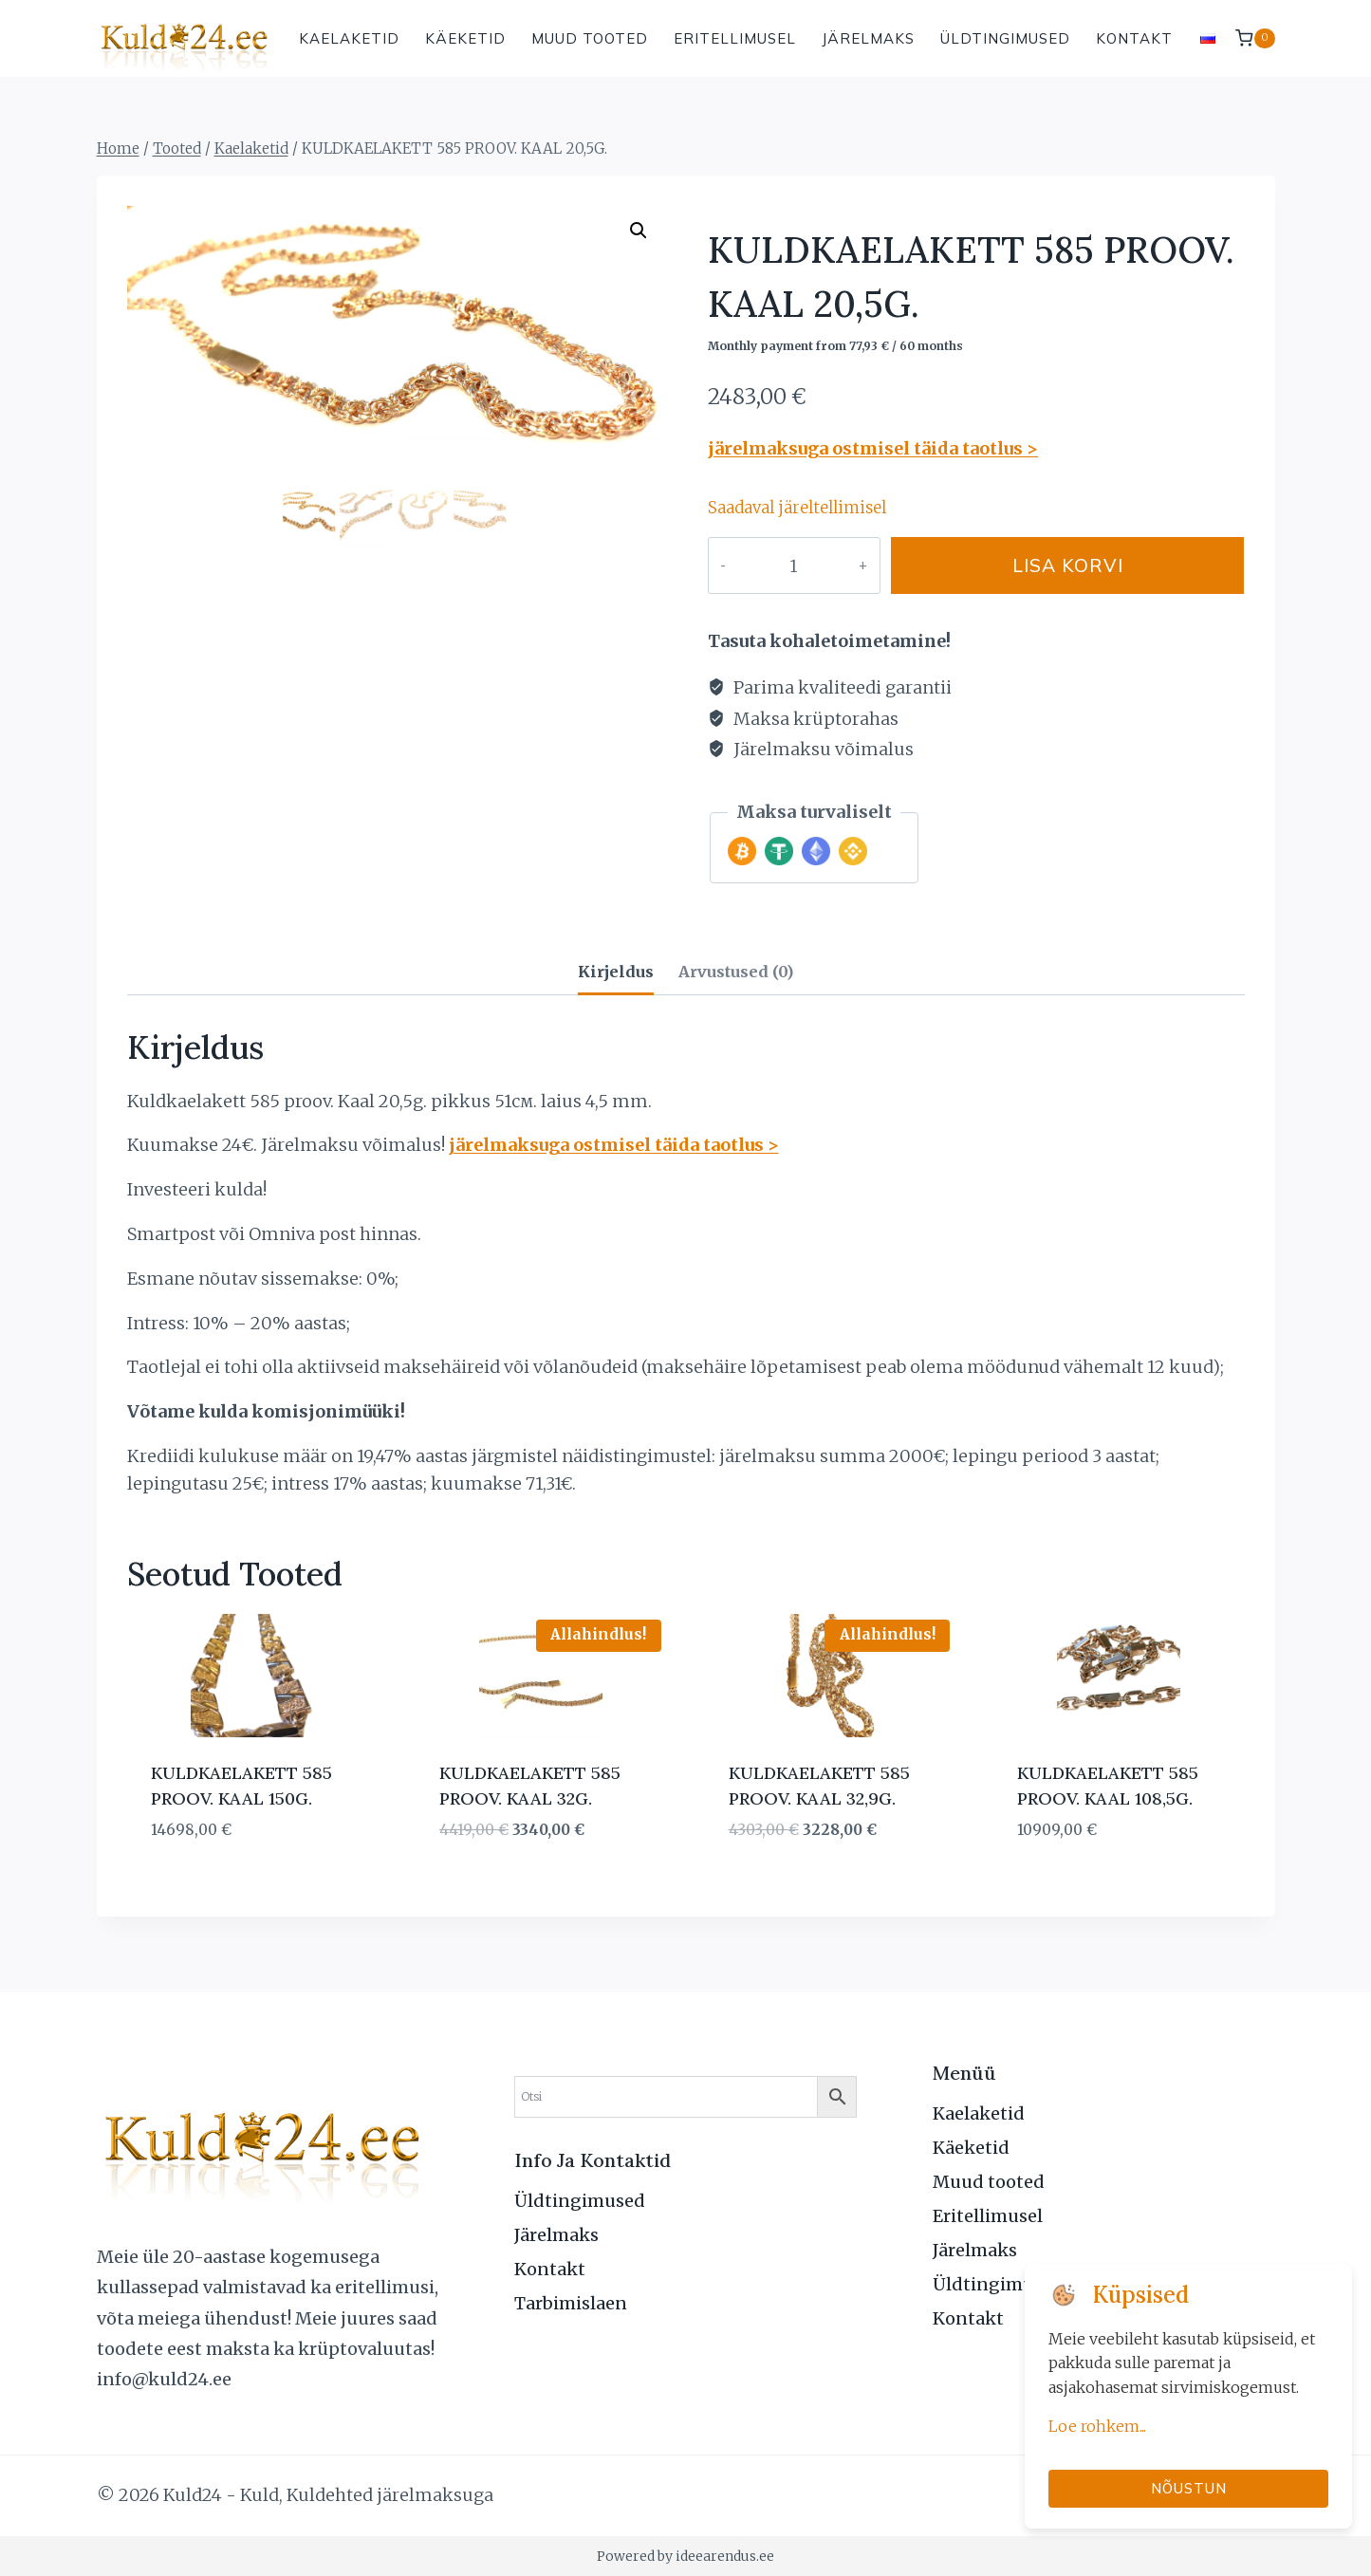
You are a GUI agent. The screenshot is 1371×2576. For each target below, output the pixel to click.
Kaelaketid (349, 38)
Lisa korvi (1048, 565)
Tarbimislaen (570, 2303)
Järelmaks (868, 38)
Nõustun (1189, 2488)
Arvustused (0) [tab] (735, 971)
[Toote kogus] (773, 565)
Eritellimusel (735, 38)
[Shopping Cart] (1254, 38)
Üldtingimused (1005, 38)
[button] (638, 230)
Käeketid (465, 38)
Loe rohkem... (1097, 2426)
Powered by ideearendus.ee (685, 2556)
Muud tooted (589, 38)
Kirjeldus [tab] (616, 971)
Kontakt (1134, 38)
